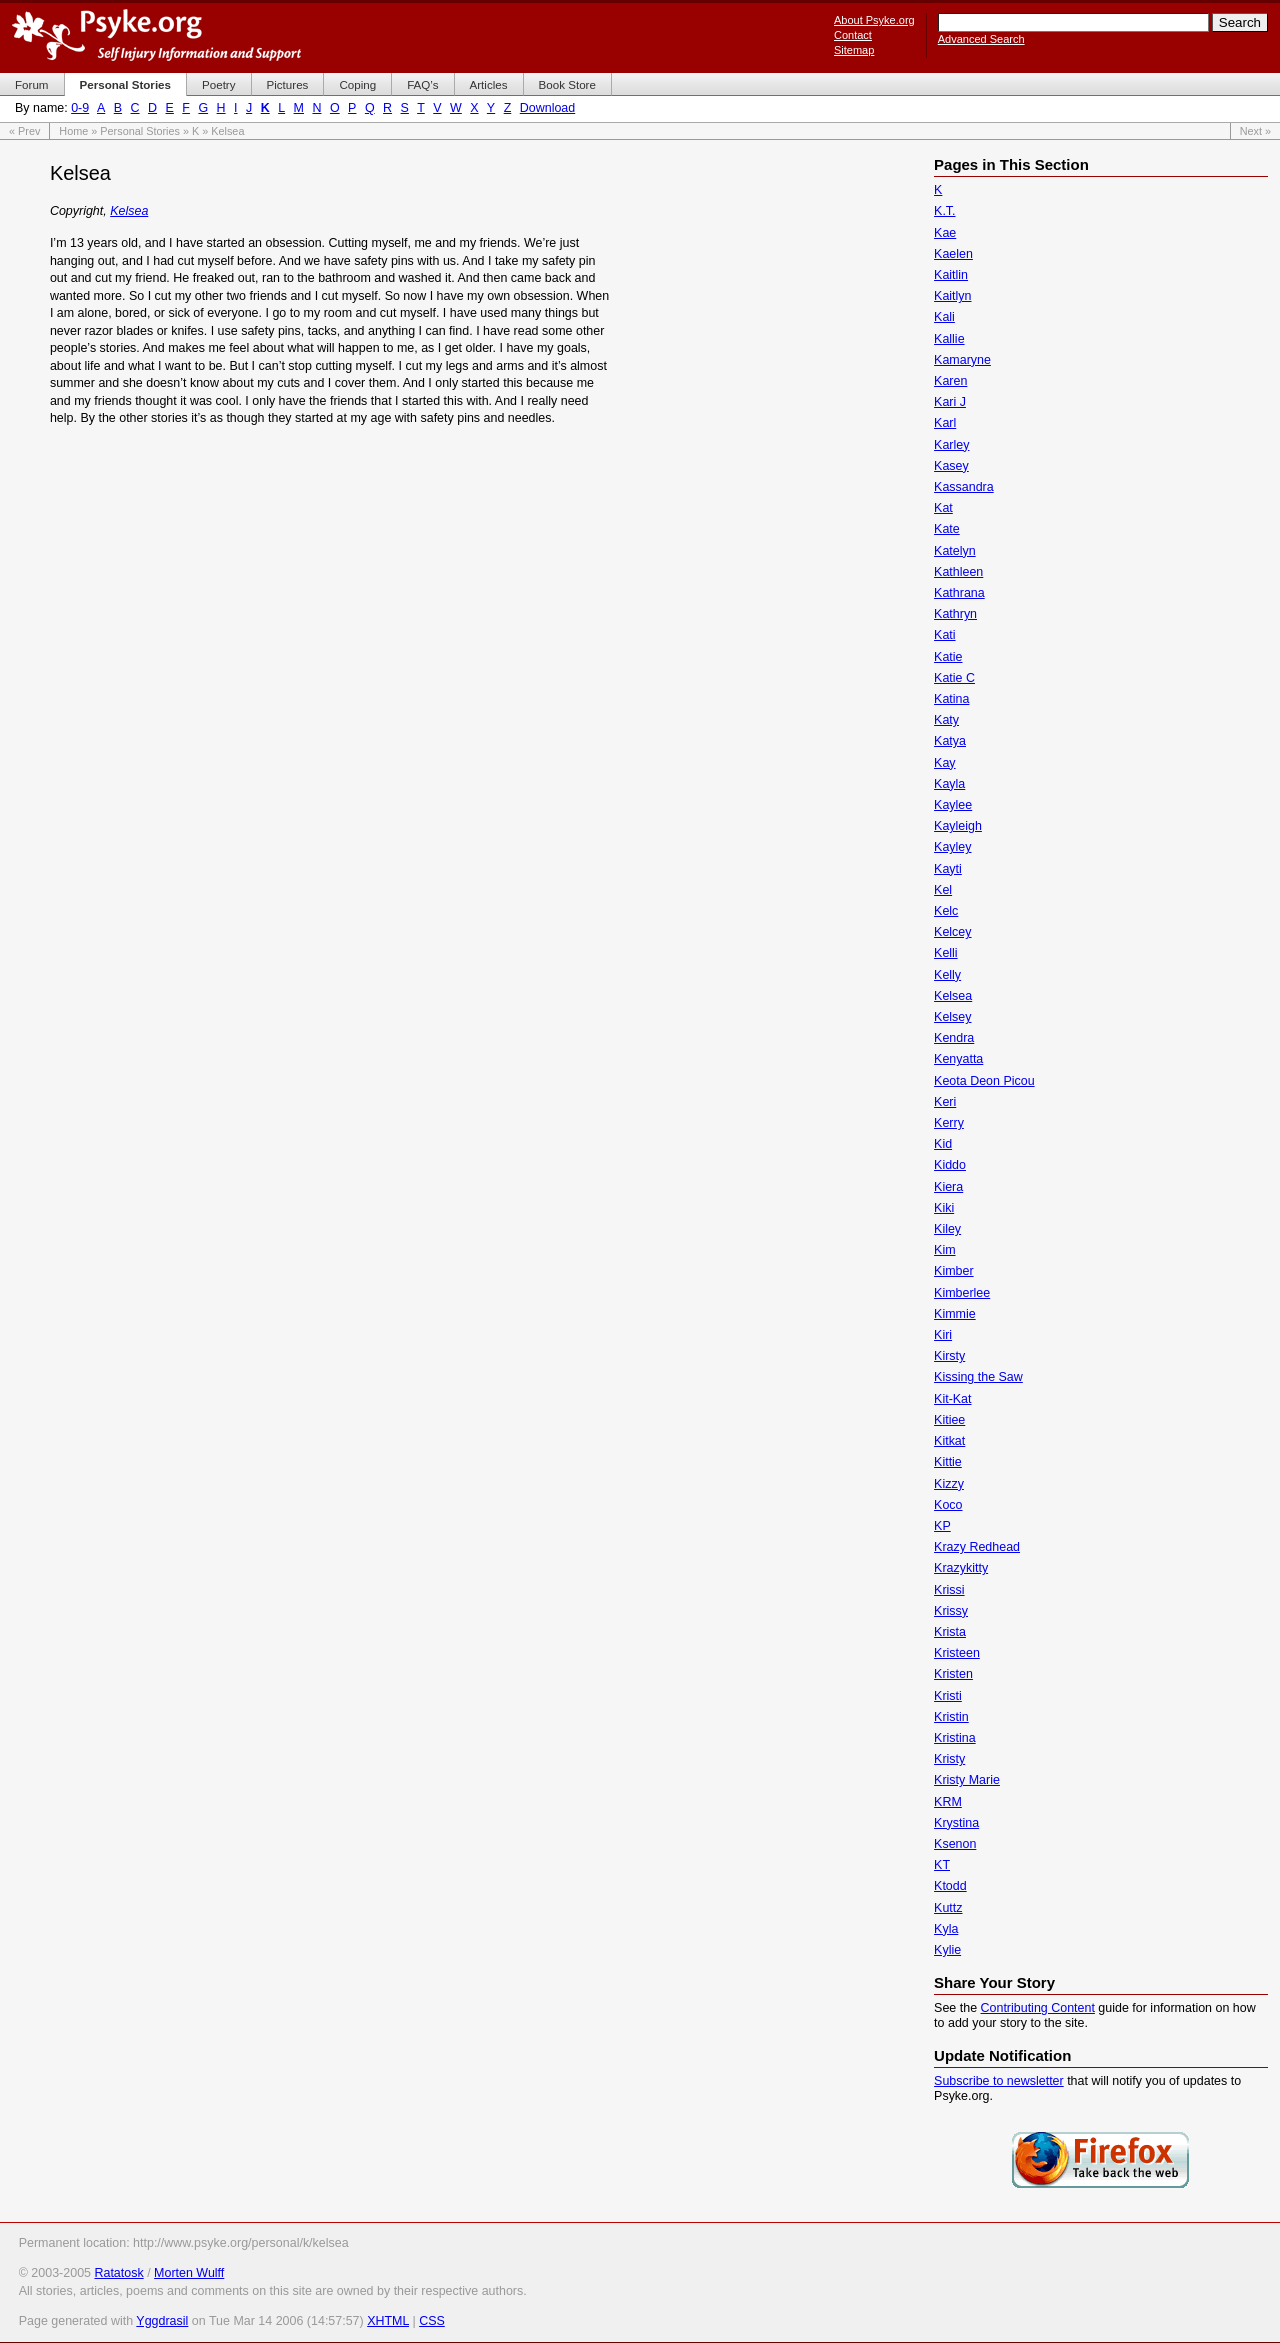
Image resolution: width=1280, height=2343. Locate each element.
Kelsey (952, 1017)
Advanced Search (981, 39)
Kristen (953, 1674)
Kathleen (958, 572)
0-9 (80, 108)
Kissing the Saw (978, 1377)
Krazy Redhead (977, 1547)
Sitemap (854, 50)
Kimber (954, 1271)
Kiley (947, 1229)
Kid (943, 1144)
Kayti (948, 869)
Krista (950, 1632)
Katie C (954, 678)
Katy (946, 720)
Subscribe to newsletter (999, 2081)
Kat (943, 508)
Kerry (949, 1123)
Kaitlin (951, 275)
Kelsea (129, 211)
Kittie (948, 1462)
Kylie (947, 1950)
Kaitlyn (952, 296)
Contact (853, 35)
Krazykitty (961, 1568)
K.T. (944, 211)
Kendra (954, 1038)
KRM (948, 1802)
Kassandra (964, 487)
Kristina (955, 1738)
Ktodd (950, 1886)
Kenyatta (958, 1059)
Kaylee (953, 805)
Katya (950, 741)
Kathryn (955, 614)
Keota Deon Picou (984, 1081)
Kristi (948, 1696)
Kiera (948, 1187)
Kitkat (949, 1441)
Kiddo (950, 1165)
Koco (948, 1505)
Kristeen (957, 1653)
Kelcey (952, 932)
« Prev (24, 131)
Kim (944, 1250)
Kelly (947, 975)
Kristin (951, 1717)
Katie (948, 657)
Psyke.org (156, 35)
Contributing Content (1038, 2008)
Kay (945, 763)
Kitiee (949, 1420)
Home (73, 131)
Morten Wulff (189, 2273)
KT (942, 1865)
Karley (951, 445)
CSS (432, 2321)
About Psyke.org (874, 20)
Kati (945, 635)
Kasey (951, 466)
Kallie (949, 339)
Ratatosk (118, 2273)
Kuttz (948, 1908)
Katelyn (955, 551)
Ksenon (955, 1844)
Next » (1255, 131)
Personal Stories (140, 131)
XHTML (388, 2321)
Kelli (946, 953)
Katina (951, 699)
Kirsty (949, 1356)
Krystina (956, 1823)
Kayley (952, 847)
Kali (944, 317)
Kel (943, 890)
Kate (947, 529)
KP (942, 1526)
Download (547, 108)
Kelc (946, 911)
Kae (945, 233)
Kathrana (959, 593)
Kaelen (953, 254)
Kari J (950, 402)
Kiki (944, 1208)
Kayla (949, 784)
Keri (945, 1102)
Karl (945, 423)
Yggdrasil (162, 2321)
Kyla (946, 1929)
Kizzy (949, 1484)
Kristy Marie (967, 1780)
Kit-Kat (952, 1399)
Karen (950, 381)
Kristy (949, 1759)
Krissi (949, 1590)
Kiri (943, 1335)
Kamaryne (962, 360)
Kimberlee (962, 1293)
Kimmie (955, 1314)
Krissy (951, 1611)
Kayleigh (958, 826)
